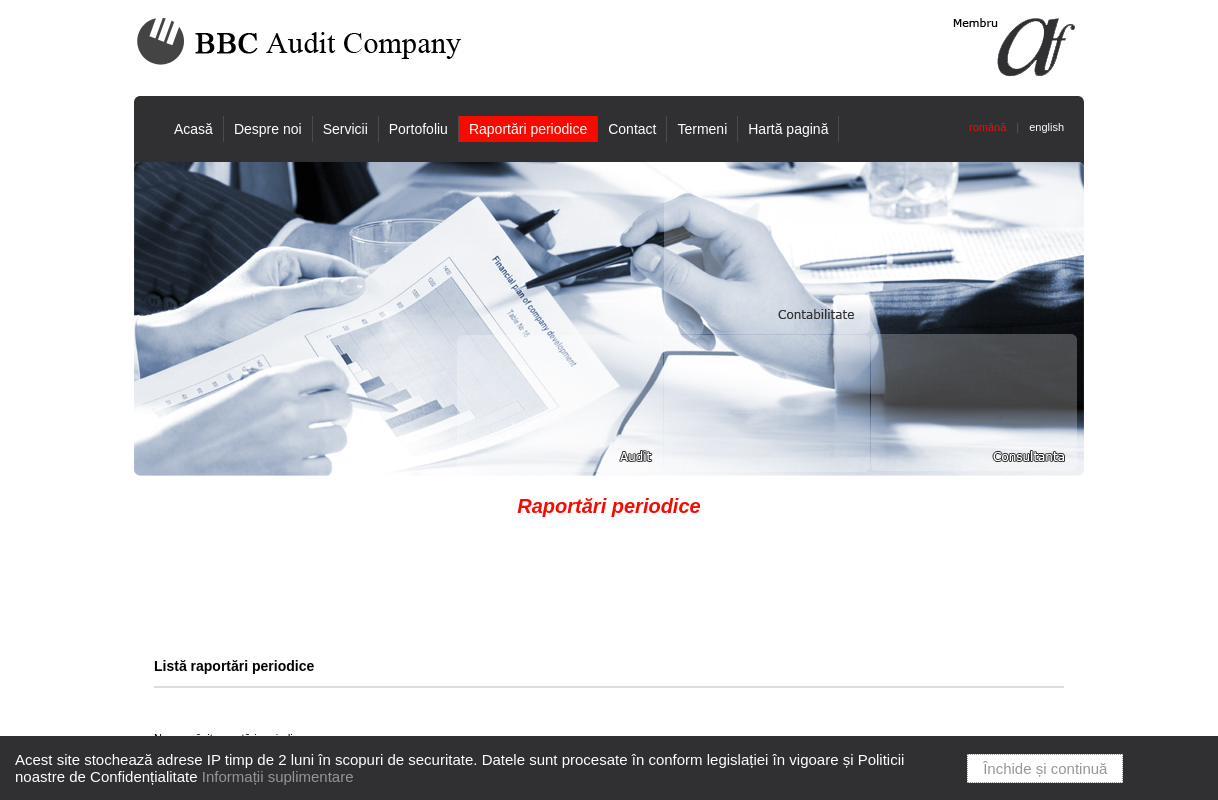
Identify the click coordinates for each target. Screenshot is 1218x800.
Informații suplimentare (278, 776)
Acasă (193, 129)
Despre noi (268, 129)
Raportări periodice (528, 129)
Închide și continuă (1045, 768)
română (987, 127)
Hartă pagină (788, 129)
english (1046, 127)
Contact (632, 129)
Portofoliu (418, 129)
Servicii (345, 129)
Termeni (702, 129)
